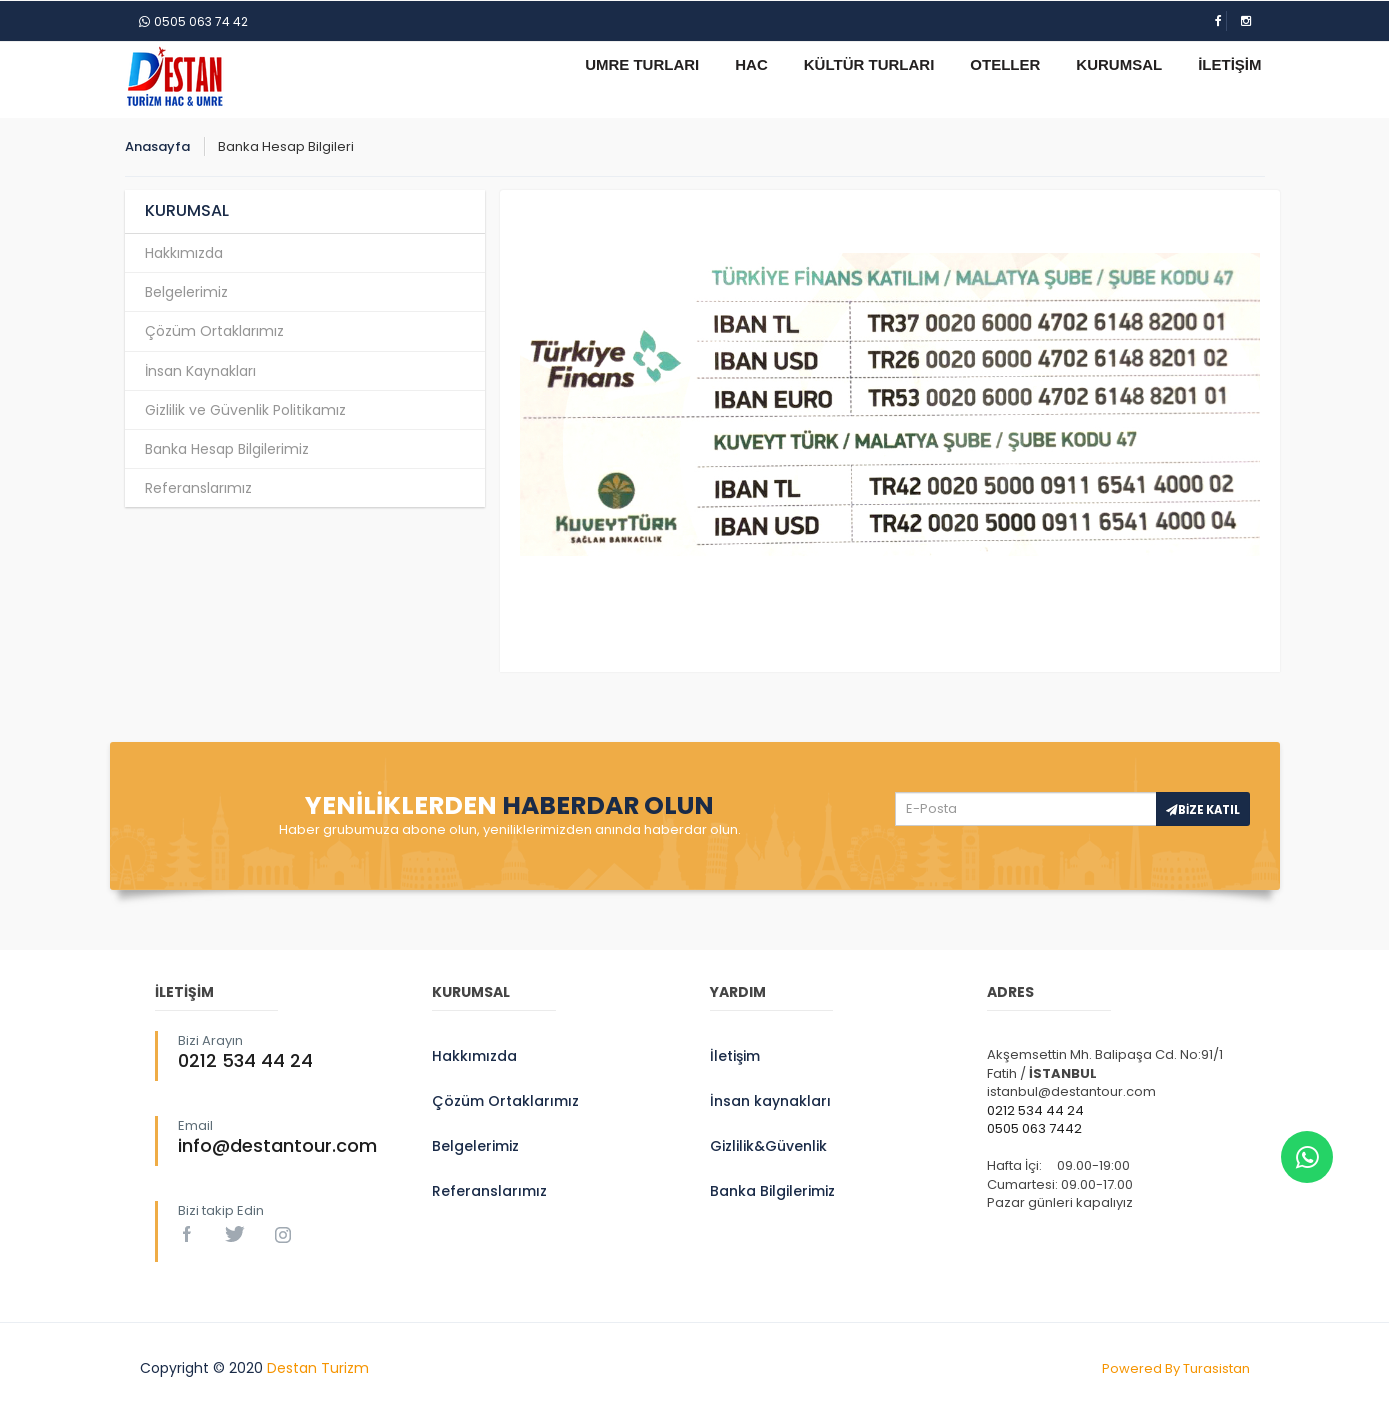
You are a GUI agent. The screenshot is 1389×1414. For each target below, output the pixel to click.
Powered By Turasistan (1176, 1368)
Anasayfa (157, 146)
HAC (751, 64)
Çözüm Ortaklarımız (214, 331)
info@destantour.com (277, 1145)
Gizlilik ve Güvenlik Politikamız (245, 410)
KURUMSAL (1119, 64)
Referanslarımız (198, 488)
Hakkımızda (184, 253)
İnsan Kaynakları (200, 371)
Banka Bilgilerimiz (772, 1191)
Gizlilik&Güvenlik (768, 1146)
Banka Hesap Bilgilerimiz (227, 449)
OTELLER (1005, 64)
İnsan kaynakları (770, 1101)
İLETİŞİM (1229, 64)
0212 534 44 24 (245, 1060)
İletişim (735, 1056)
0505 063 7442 (1034, 1128)
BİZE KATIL (1203, 810)
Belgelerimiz (186, 292)
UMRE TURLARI (642, 64)
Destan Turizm (318, 1368)
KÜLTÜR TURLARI (869, 64)
